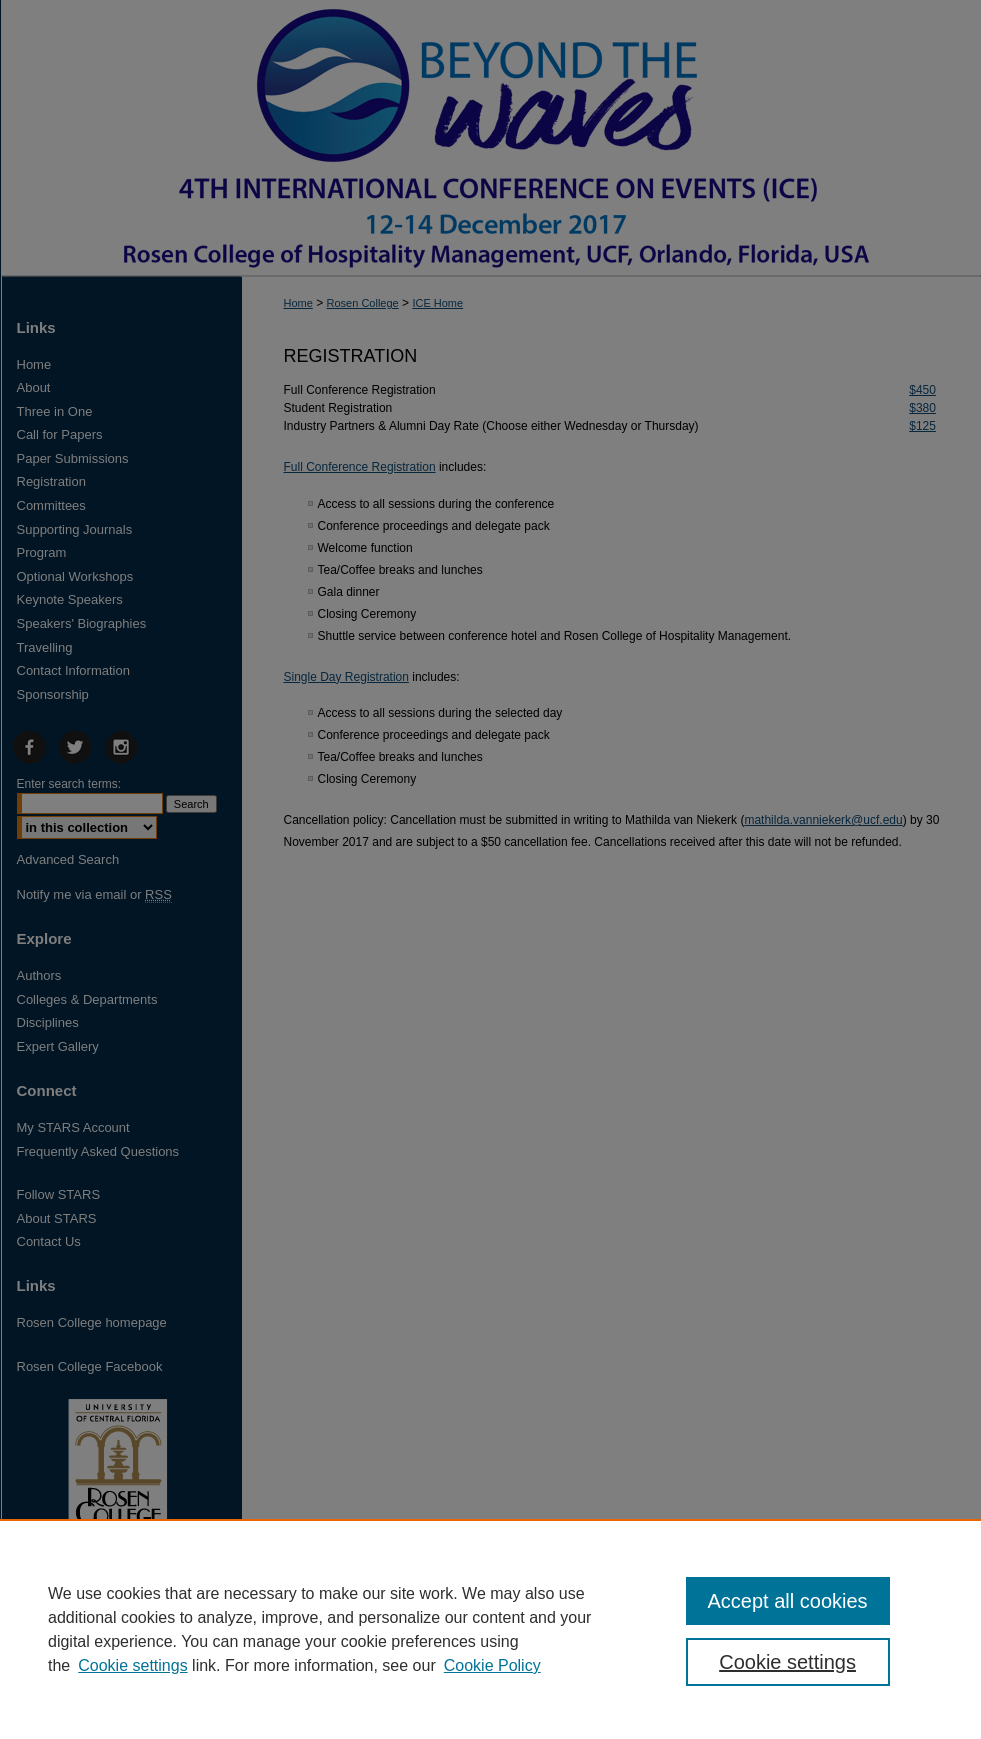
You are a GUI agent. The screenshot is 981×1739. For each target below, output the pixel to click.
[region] (490, 1629)
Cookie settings (132, 1665)
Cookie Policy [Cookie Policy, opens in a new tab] (492, 1665)
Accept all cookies (788, 1601)
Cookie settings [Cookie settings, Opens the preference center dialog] (787, 1662)
